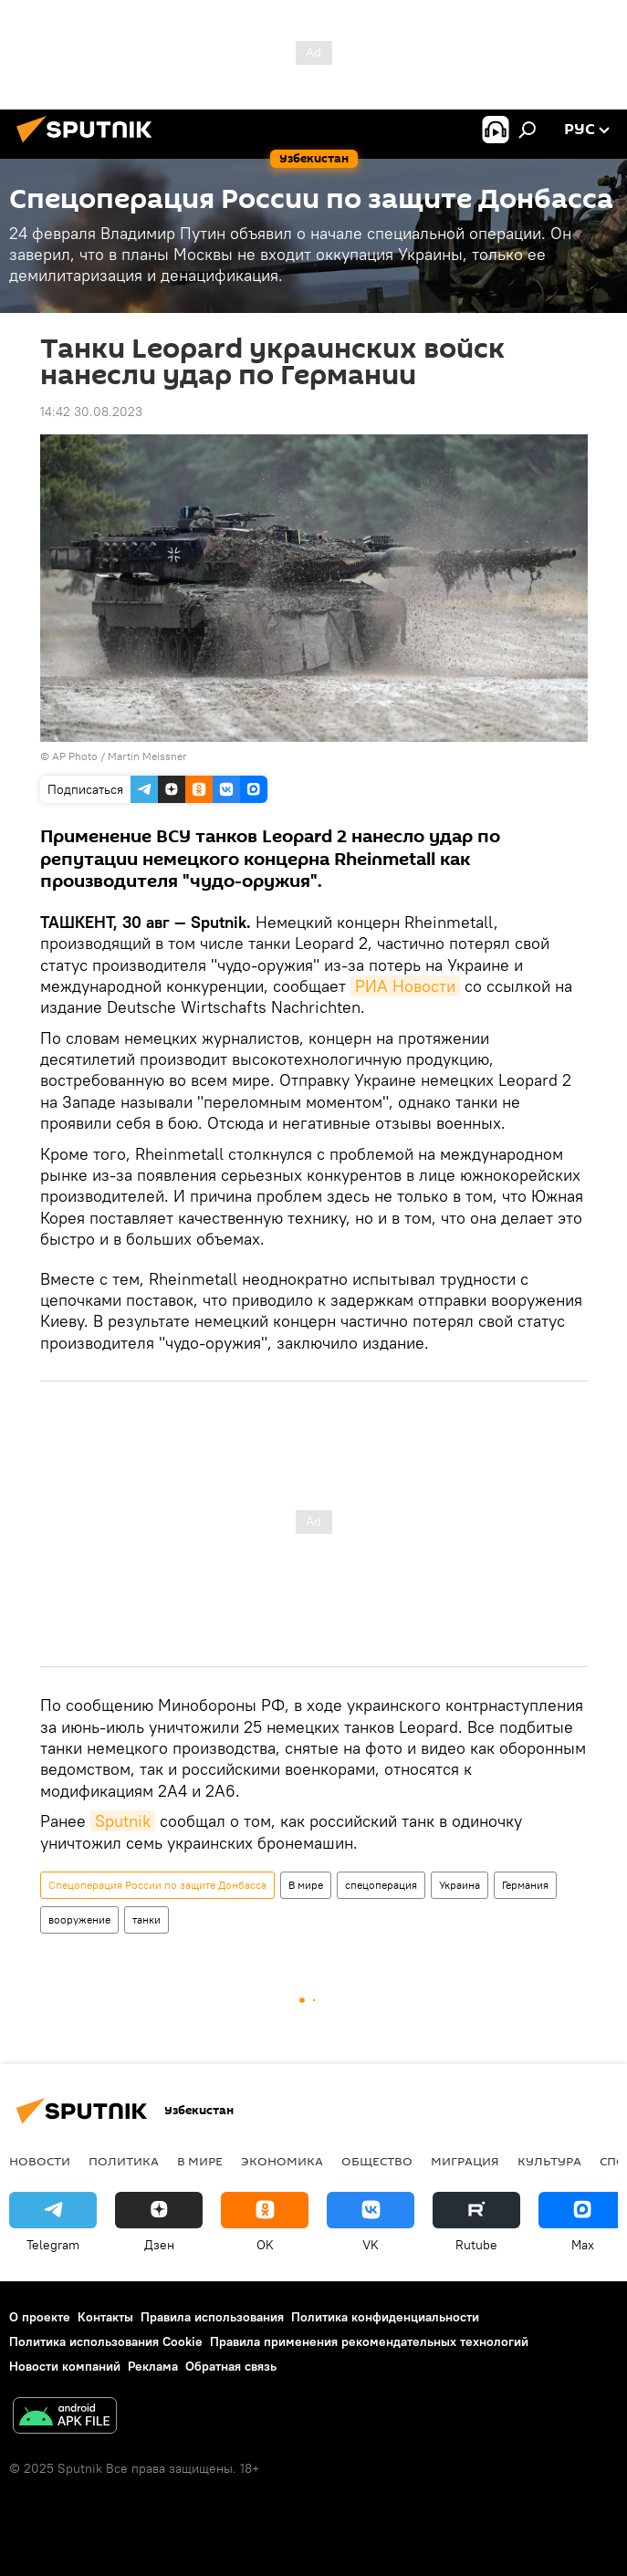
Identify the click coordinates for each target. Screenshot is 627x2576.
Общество (377, 2161)
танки (146, 1919)
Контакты (105, 2317)
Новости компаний (64, 2366)
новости (39, 2161)
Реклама (153, 2366)
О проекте (39, 2317)
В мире (305, 1885)
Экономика (282, 2161)
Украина (459, 1885)
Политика (124, 2161)
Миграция (465, 2161)
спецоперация (381, 1885)
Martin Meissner (147, 756)
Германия (525, 1885)
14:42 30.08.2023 (91, 411)
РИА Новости (405, 985)
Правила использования (212, 2317)
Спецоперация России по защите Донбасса (157, 1885)
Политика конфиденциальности (385, 2317)
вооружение (79, 1919)
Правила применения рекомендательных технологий (369, 2341)
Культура (549, 2161)
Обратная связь (231, 2366)
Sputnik (123, 1820)
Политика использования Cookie (106, 2341)
